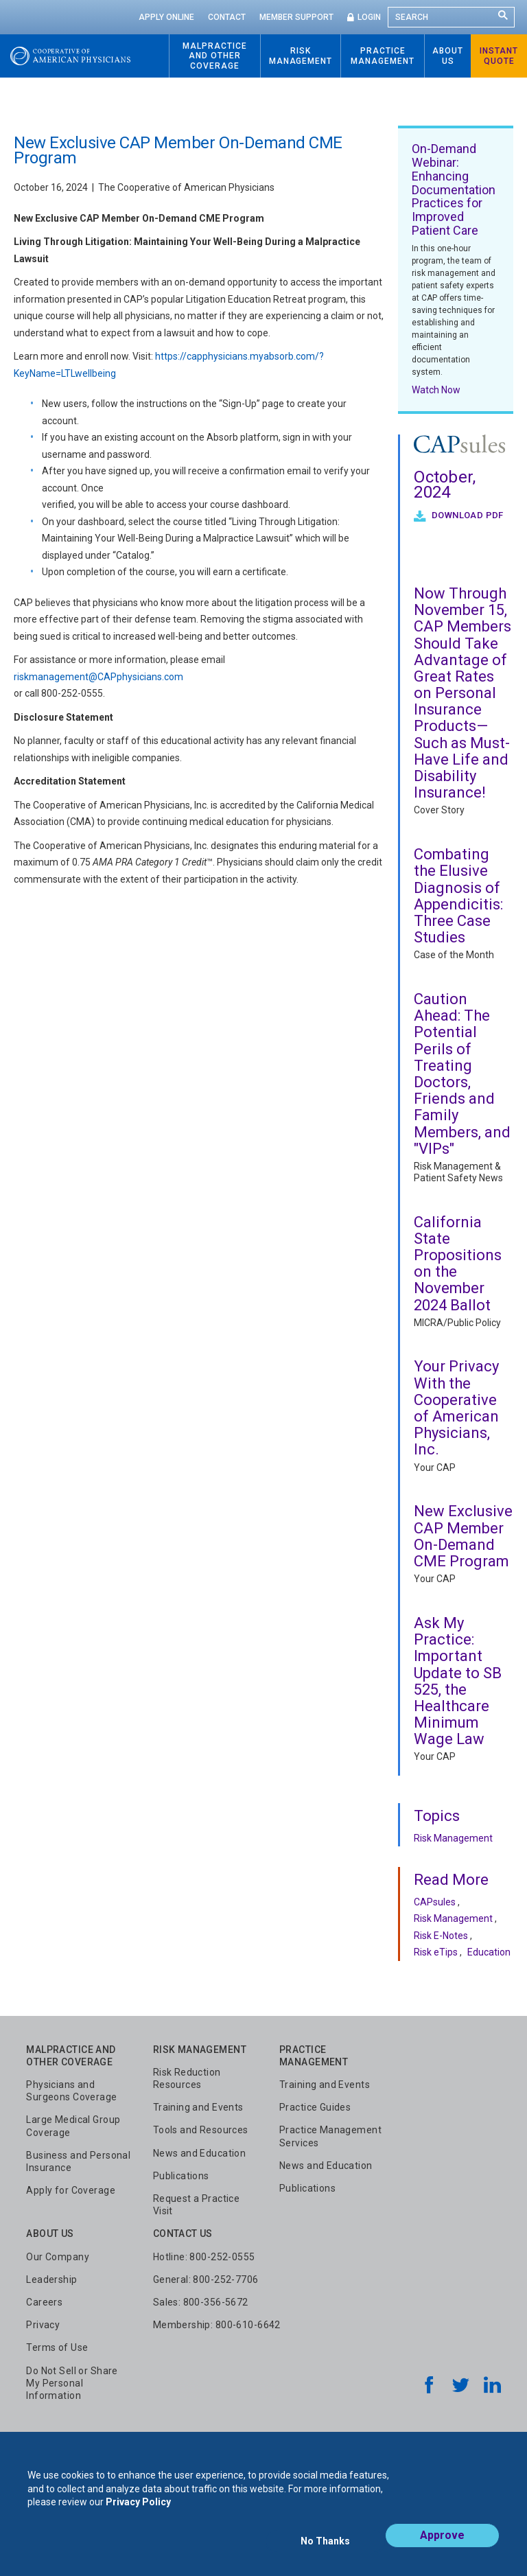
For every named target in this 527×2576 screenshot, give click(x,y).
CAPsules (435, 1901)
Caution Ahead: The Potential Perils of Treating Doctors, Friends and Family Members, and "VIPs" (462, 1073)
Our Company (57, 2256)
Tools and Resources (200, 2129)
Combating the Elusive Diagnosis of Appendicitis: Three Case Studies (458, 896)
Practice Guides (315, 2107)
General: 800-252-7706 (206, 2279)
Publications (181, 2175)
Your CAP (435, 1467)
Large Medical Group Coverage (73, 2125)
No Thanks (325, 2546)
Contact (227, 17)
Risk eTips (436, 1952)
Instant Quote (499, 55)
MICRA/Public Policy (457, 1322)
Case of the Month (454, 954)
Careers (44, 2302)
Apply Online (166, 17)
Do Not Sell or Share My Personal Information (71, 2383)
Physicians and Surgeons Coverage (71, 2090)
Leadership (51, 2279)
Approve (442, 2546)
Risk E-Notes (441, 1935)
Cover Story (439, 809)
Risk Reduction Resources (187, 2078)
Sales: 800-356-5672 (200, 2302)
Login (369, 17)
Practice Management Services (330, 2136)
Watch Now (436, 389)
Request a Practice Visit (196, 2204)
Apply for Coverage (70, 2190)
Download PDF (467, 515)
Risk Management (453, 1838)
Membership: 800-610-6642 (217, 2324)
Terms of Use (57, 2347)
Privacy (43, 2324)
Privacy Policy (138, 2512)
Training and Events (198, 2107)
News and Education (199, 2153)
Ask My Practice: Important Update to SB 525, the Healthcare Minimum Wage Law (458, 1681)
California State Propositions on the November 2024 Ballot (458, 1264)
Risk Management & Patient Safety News (458, 1172)
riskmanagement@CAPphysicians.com (98, 676)
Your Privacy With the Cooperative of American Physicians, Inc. (456, 1408)
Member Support (296, 17)
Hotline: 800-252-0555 (204, 2256)
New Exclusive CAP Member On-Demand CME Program (463, 1536)
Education (489, 1952)
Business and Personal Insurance (78, 2161)
